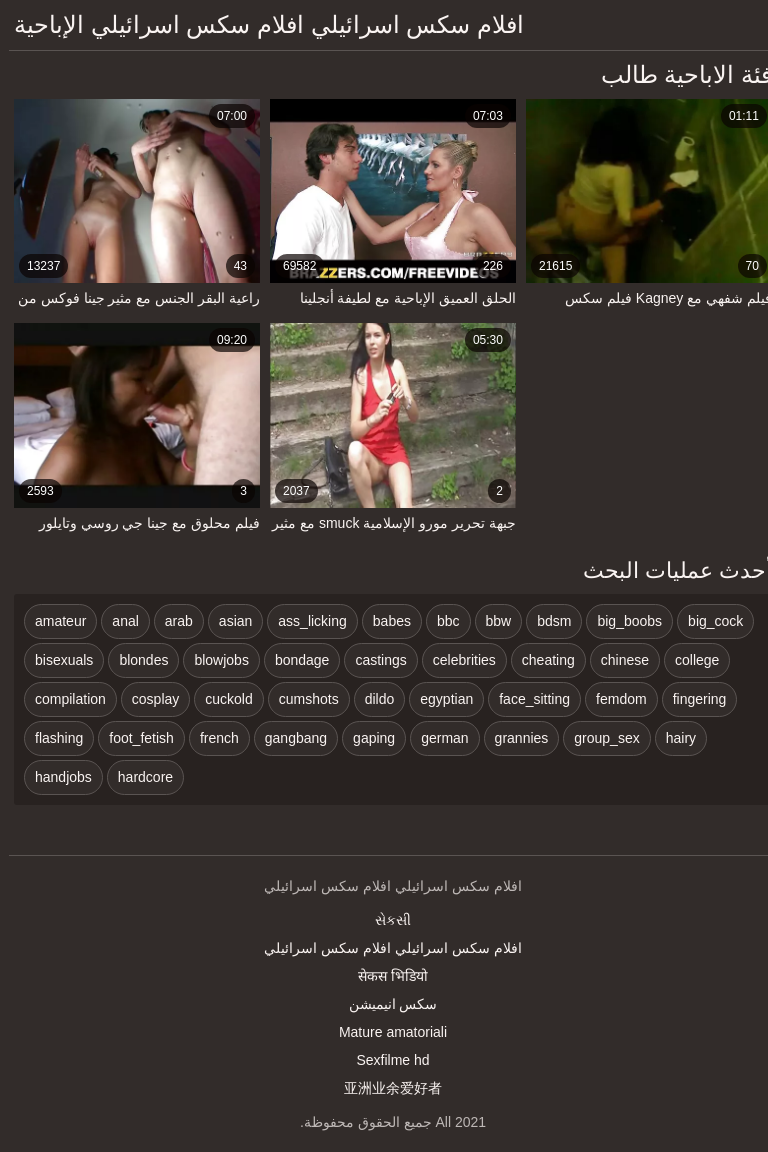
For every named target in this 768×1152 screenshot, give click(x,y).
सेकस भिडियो (384, 976)
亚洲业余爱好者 (384, 1088)
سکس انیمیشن (384, 1004)
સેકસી (384, 920)
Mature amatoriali (384, 1032)
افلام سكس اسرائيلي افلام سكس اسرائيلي (383, 948)
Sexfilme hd (383, 1060)
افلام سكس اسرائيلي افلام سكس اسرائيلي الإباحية (260, 24)
